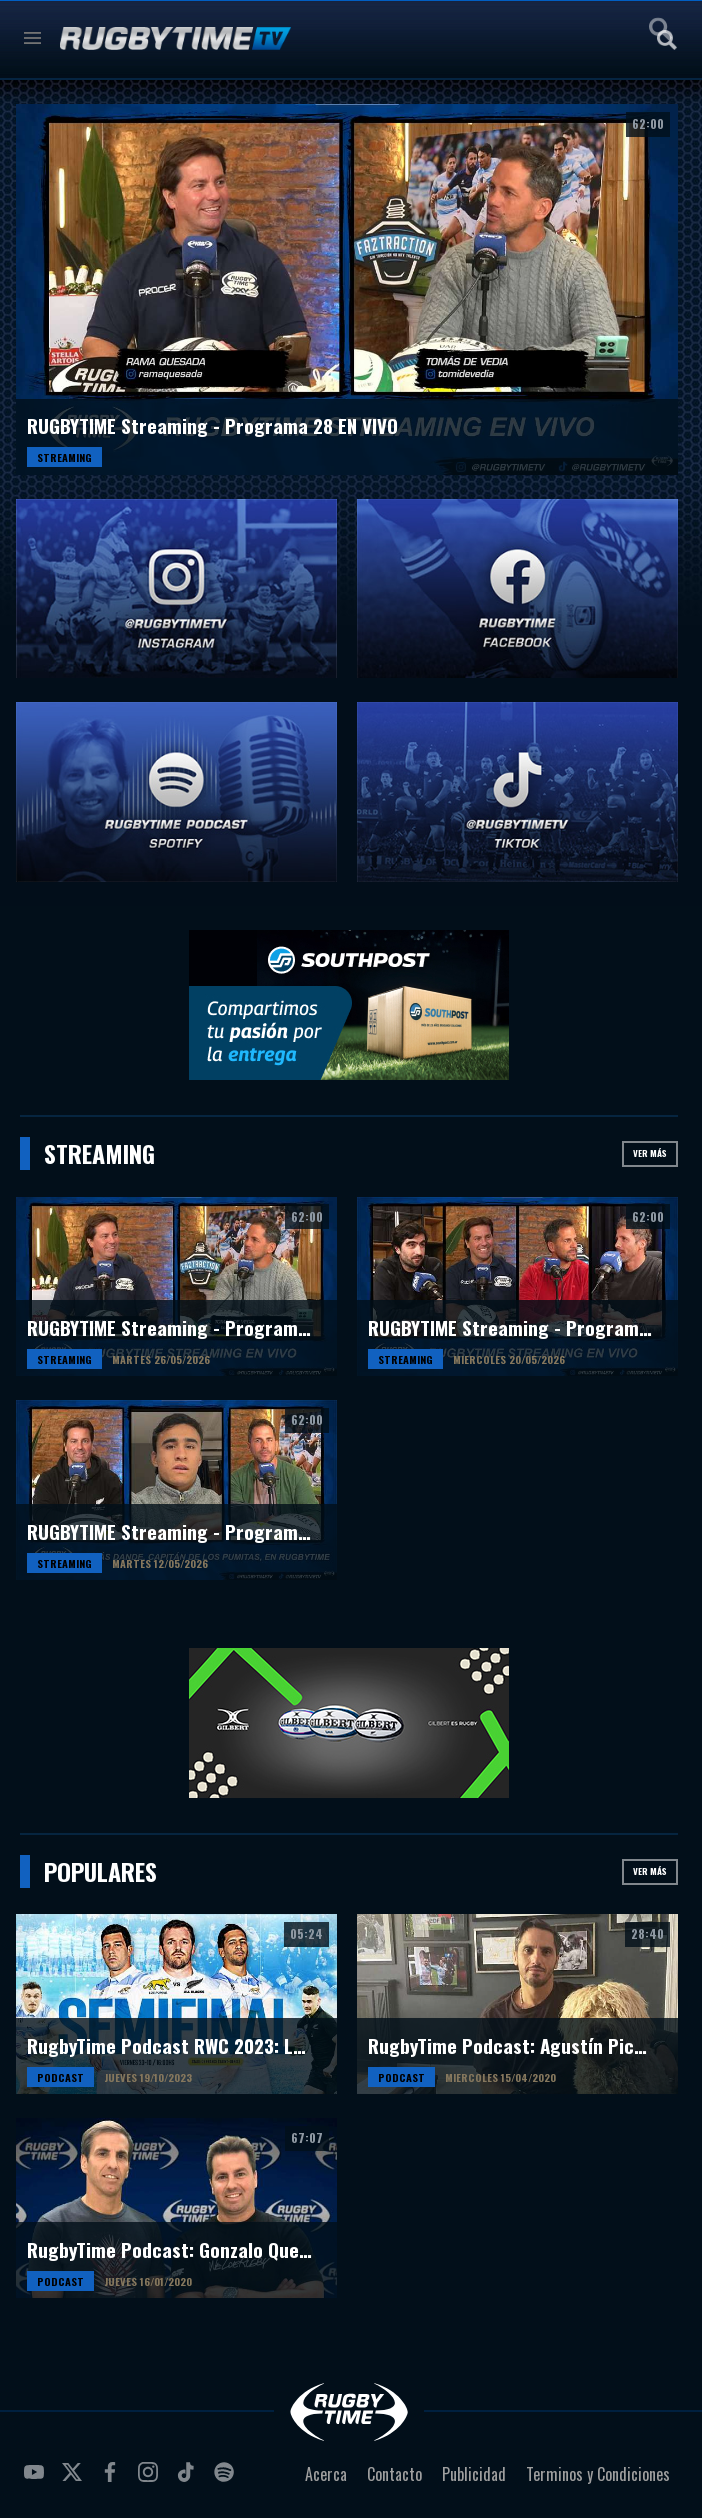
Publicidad (474, 2474)
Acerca (326, 2474)
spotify (227, 2480)
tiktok (189, 2480)
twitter (75, 2480)
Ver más (650, 1153)
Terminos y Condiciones (598, 2474)
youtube (37, 2480)
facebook (113, 2480)
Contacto (394, 2474)
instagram (151, 2480)
